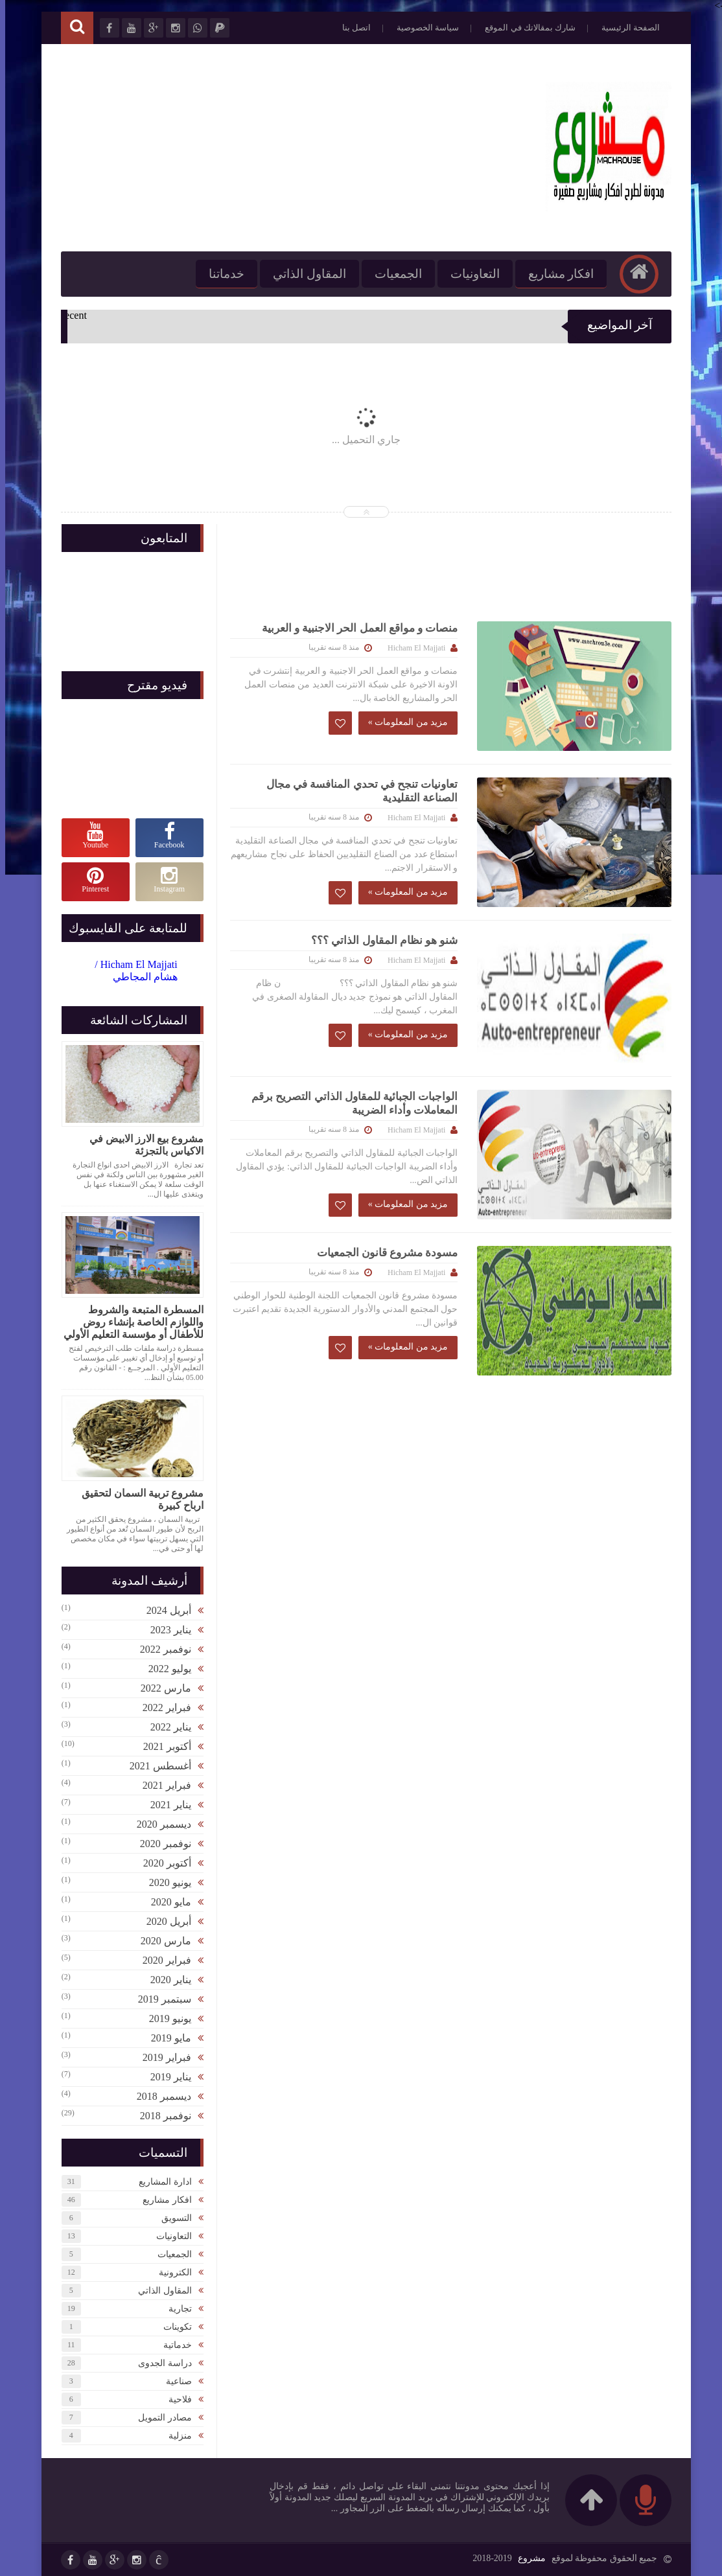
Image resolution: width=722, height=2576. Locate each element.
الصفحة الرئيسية (625, 27)
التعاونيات (470, 274)
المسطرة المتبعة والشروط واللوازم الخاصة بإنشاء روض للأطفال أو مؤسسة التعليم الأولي (128, 1322)
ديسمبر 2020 (159, 1824)
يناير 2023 (165, 1629)
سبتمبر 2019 (159, 1999)
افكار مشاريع (556, 274)
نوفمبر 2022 (160, 1649)
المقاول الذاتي (304, 274)
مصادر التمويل (160, 2417)
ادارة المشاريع (160, 2182)
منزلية (175, 2436)
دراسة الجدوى (160, 2363)
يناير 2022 (165, 1726)
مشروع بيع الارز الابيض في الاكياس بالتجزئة (141, 1144)
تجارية (175, 2309)
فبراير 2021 (161, 1785)
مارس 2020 (160, 1940)
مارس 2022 (160, 1688)
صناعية (174, 2381)
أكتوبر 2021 (162, 1746)
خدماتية (172, 2345)
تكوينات (172, 2327)
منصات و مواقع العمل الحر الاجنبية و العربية (355, 628)
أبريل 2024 (163, 1610)
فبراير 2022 (161, 1707)
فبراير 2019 (161, 2057)
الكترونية (170, 2272)
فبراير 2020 (161, 1960)
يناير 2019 (165, 2076)
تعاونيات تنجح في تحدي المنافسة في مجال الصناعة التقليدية (357, 791)
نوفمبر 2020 (160, 1843)
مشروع (527, 2558)
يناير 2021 (165, 1804)
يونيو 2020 (165, 1882)
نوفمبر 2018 (160, 2115)
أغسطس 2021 (155, 1765)
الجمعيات (393, 274)
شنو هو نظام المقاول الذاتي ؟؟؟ (379, 940)
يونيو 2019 (165, 2018)
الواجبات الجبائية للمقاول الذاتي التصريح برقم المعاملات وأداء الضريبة (349, 1103)
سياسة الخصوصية (422, 27)
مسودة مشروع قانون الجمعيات (382, 1253)
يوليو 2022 (164, 1668)
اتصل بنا (351, 27)
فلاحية (175, 2399)
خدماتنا (221, 274)
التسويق (171, 2218)
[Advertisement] (292, 147)
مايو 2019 (166, 2037)
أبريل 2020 (163, 1921)
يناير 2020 (165, 1979)
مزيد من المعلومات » (403, 722)
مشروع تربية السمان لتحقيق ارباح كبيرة (137, 1499)
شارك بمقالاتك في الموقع (525, 27)
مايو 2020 (166, 1901)
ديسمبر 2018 (159, 2096)
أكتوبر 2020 (162, 1863)
